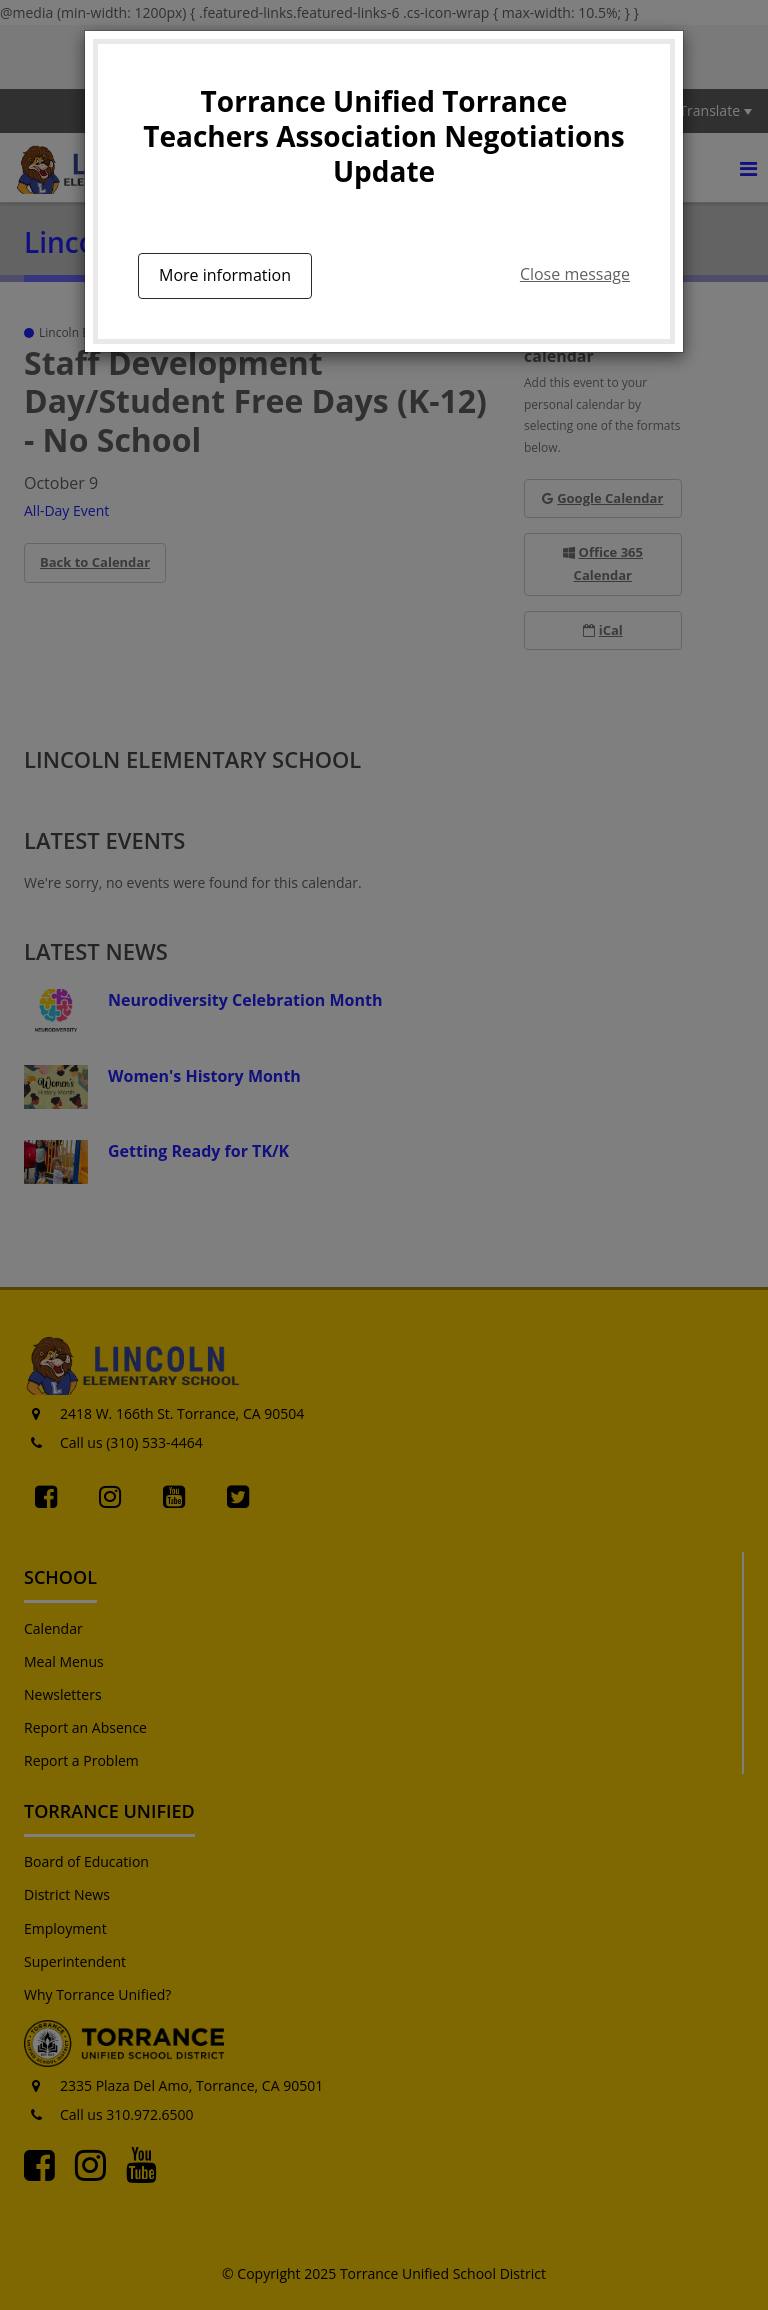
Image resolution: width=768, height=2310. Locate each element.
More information (225, 275)
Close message (575, 274)
